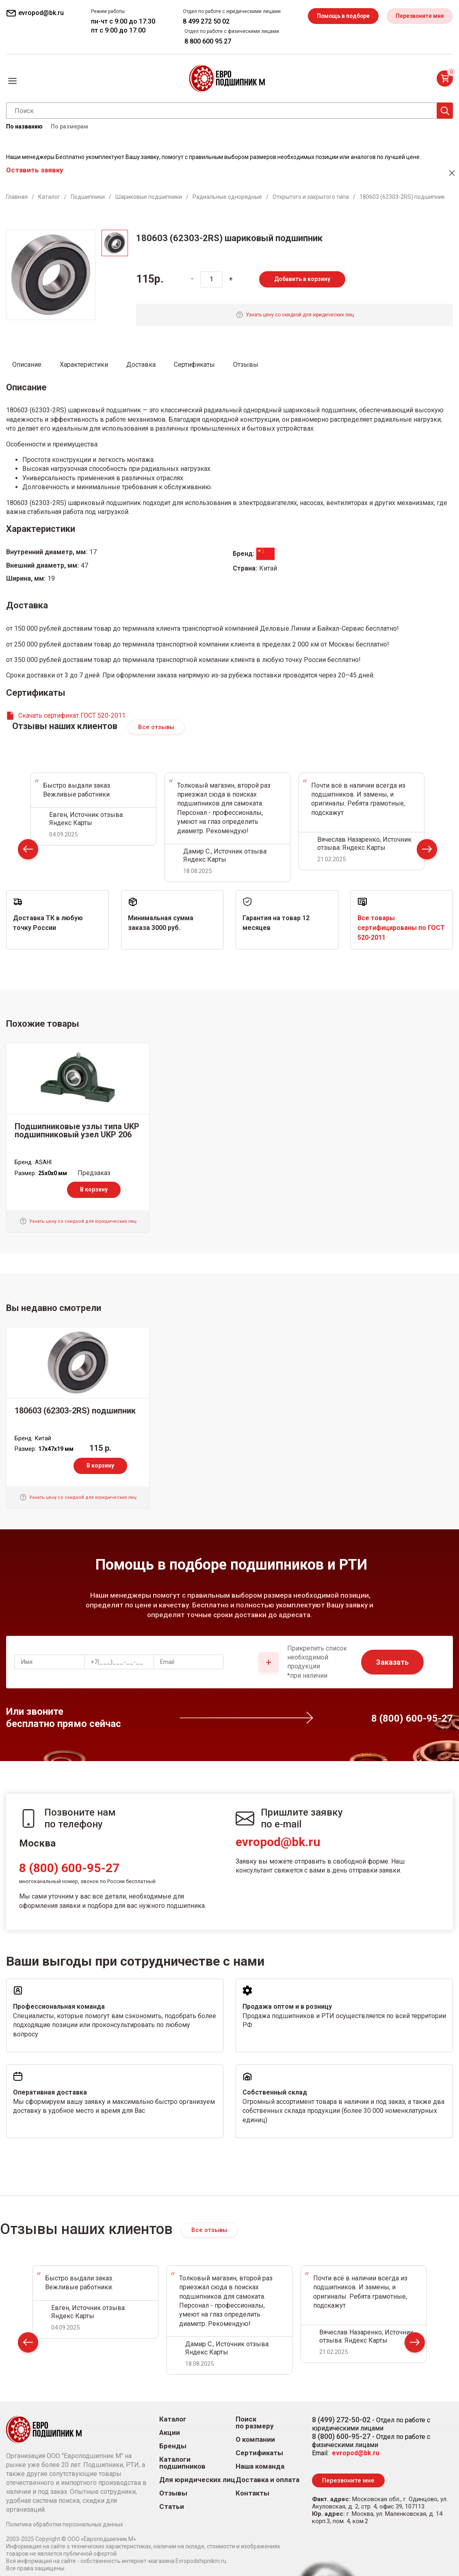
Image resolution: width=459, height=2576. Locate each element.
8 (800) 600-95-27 (69, 1868)
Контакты (252, 2493)
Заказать (392, 1662)
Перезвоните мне (419, 16)
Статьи (171, 2506)
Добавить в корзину (302, 279)
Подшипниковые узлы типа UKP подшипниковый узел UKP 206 (77, 1130)
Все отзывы (156, 727)
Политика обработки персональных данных (64, 2524)
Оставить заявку (34, 170)
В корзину (94, 1189)
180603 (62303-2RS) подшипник (75, 1410)
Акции (169, 2432)
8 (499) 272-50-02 (341, 2419)
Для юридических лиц (197, 2479)
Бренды (172, 2446)
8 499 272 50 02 (204, 21)
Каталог (172, 2419)
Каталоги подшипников (182, 2463)
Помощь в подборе (341, 16)
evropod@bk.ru (278, 1842)
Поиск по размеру (255, 2423)
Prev (28, 851)
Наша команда (260, 2466)
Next (427, 851)
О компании (255, 2439)
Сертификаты (259, 2453)
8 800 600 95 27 (206, 41)
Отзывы (173, 2493)
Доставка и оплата (267, 2479)
